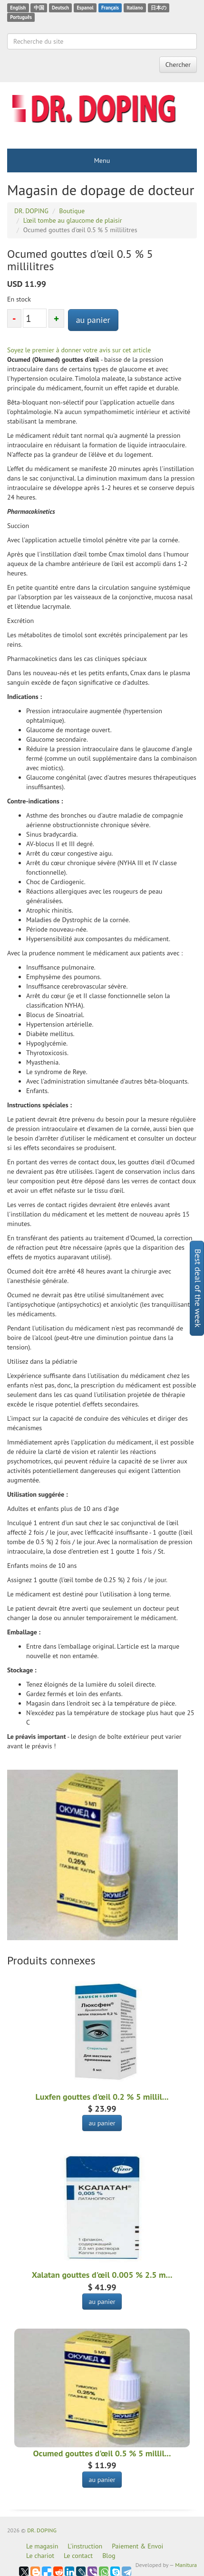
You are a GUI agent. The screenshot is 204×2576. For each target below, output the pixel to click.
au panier (93, 319)
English (18, 7)
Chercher (178, 64)
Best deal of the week (198, 1288)
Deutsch (60, 7)
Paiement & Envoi (137, 2546)
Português (21, 17)
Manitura (186, 2564)
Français (110, 7)
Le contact (78, 2555)
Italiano (134, 7)
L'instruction (85, 2546)
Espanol (85, 7)
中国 (39, 7)
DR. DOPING (42, 2530)
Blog (108, 2555)
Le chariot (40, 2555)
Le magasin (42, 2546)
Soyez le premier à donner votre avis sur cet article (79, 350)
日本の (158, 7)
